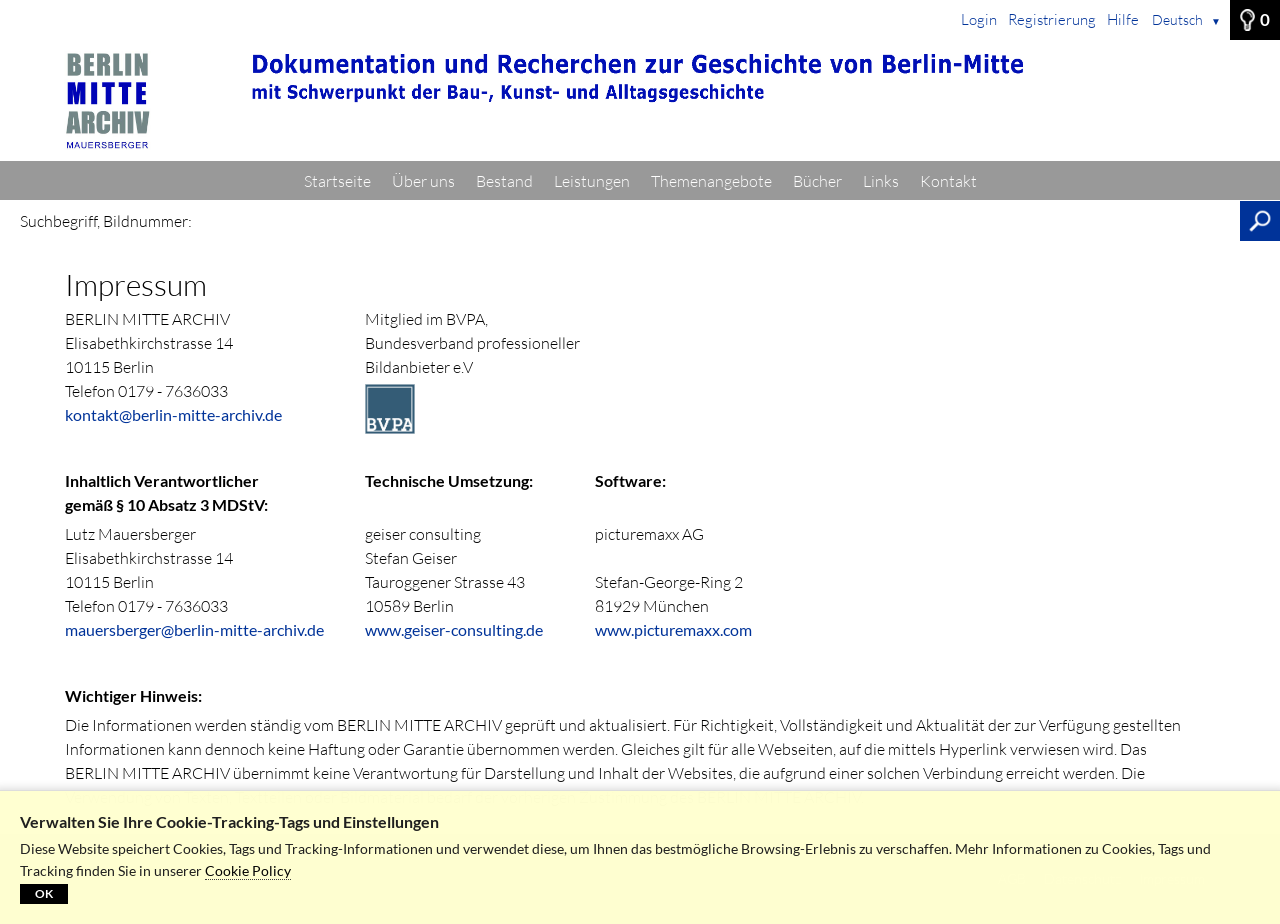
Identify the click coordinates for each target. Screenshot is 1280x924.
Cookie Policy (248, 870)
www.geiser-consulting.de (454, 629)
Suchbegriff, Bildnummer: (106, 221)
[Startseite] (640, 101)
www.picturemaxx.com (673, 629)
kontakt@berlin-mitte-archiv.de (173, 414)
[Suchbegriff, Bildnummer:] (721, 221)
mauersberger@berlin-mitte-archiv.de (194, 629)
